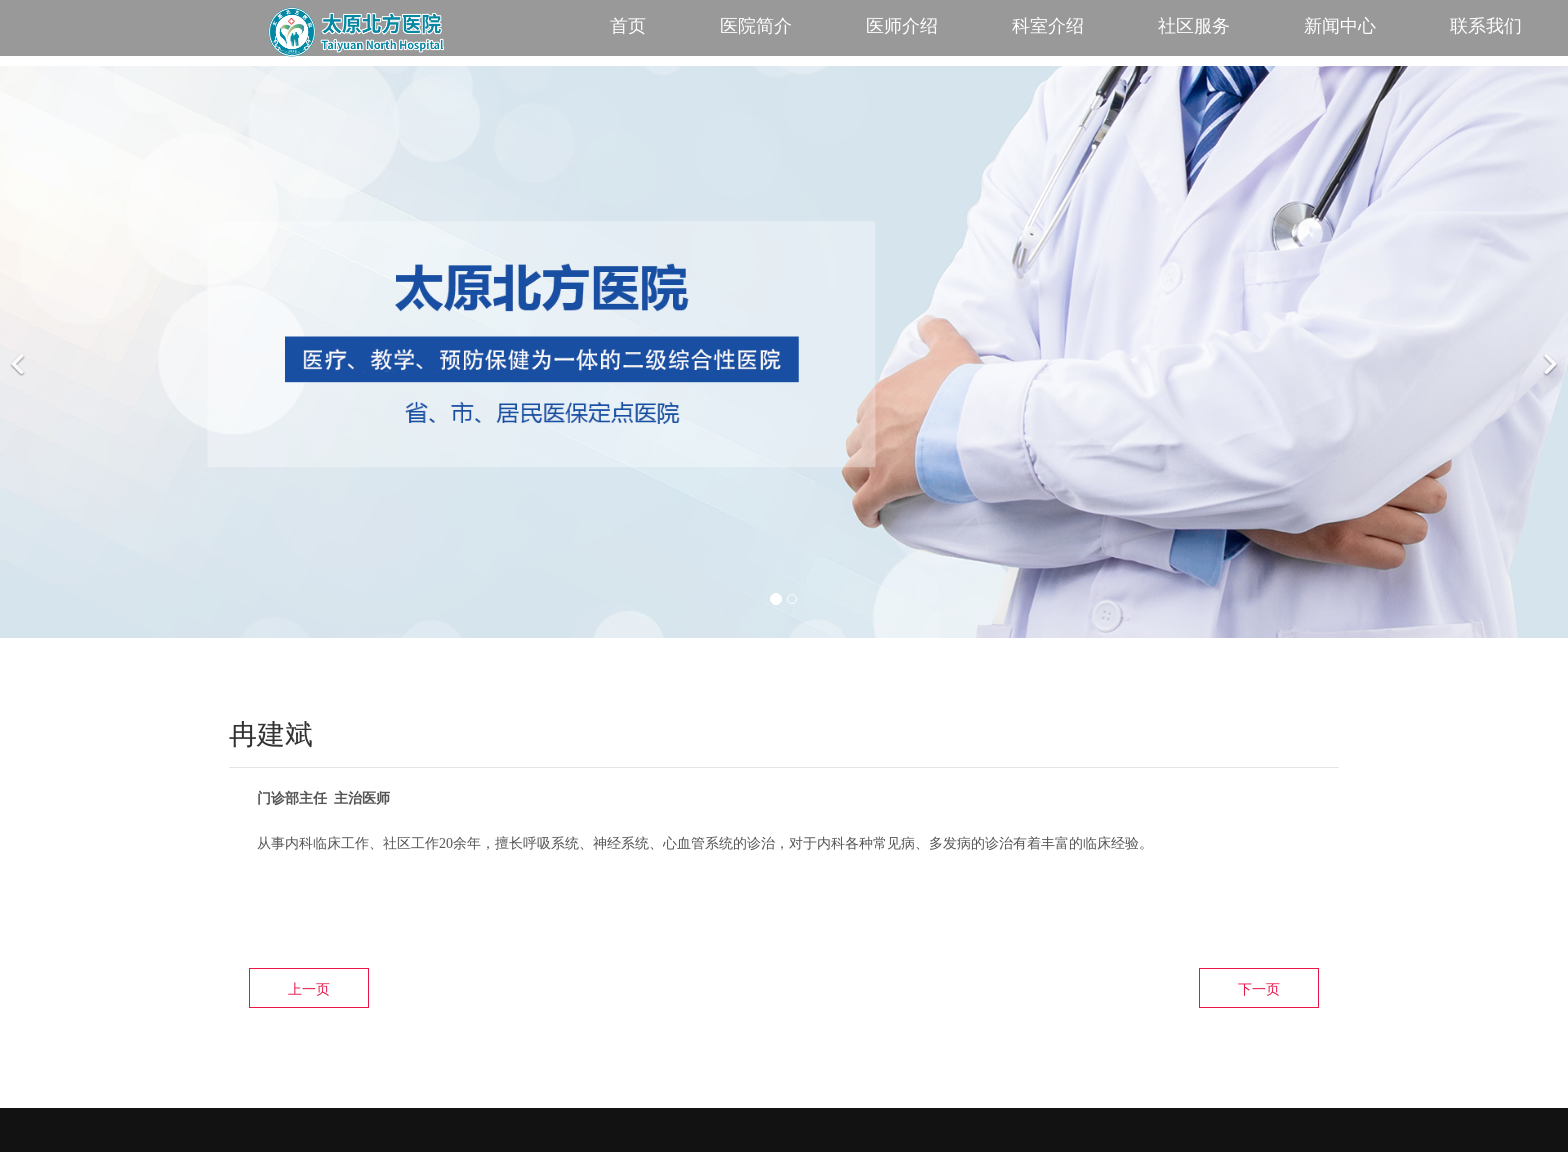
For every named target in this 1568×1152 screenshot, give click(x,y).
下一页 (1259, 989)
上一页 (309, 989)
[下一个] (1548, 352)
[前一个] (20, 352)
